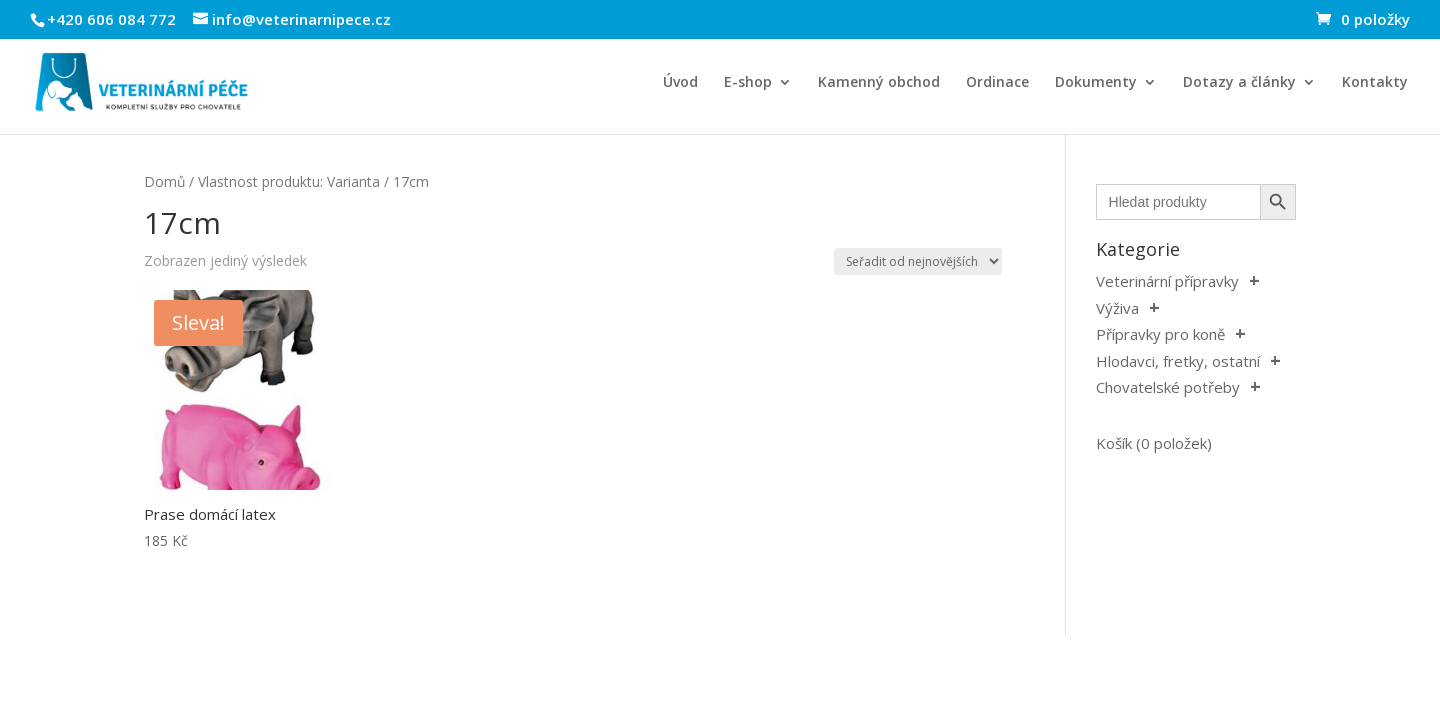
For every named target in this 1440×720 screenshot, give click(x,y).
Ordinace (997, 83)
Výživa (1117, 308)
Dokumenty (1096, 83)
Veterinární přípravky (1167, 281)
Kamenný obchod (879, 83)
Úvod (680, 83)
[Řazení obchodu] (918, 261)
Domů (164, 181)
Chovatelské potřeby (1168, 387)
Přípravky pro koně (1160, 334)
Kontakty (1375, 83)
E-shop (748, 83)
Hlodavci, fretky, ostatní (1178, 361)
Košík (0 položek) (1154, 443)
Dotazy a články (1239, 83)
